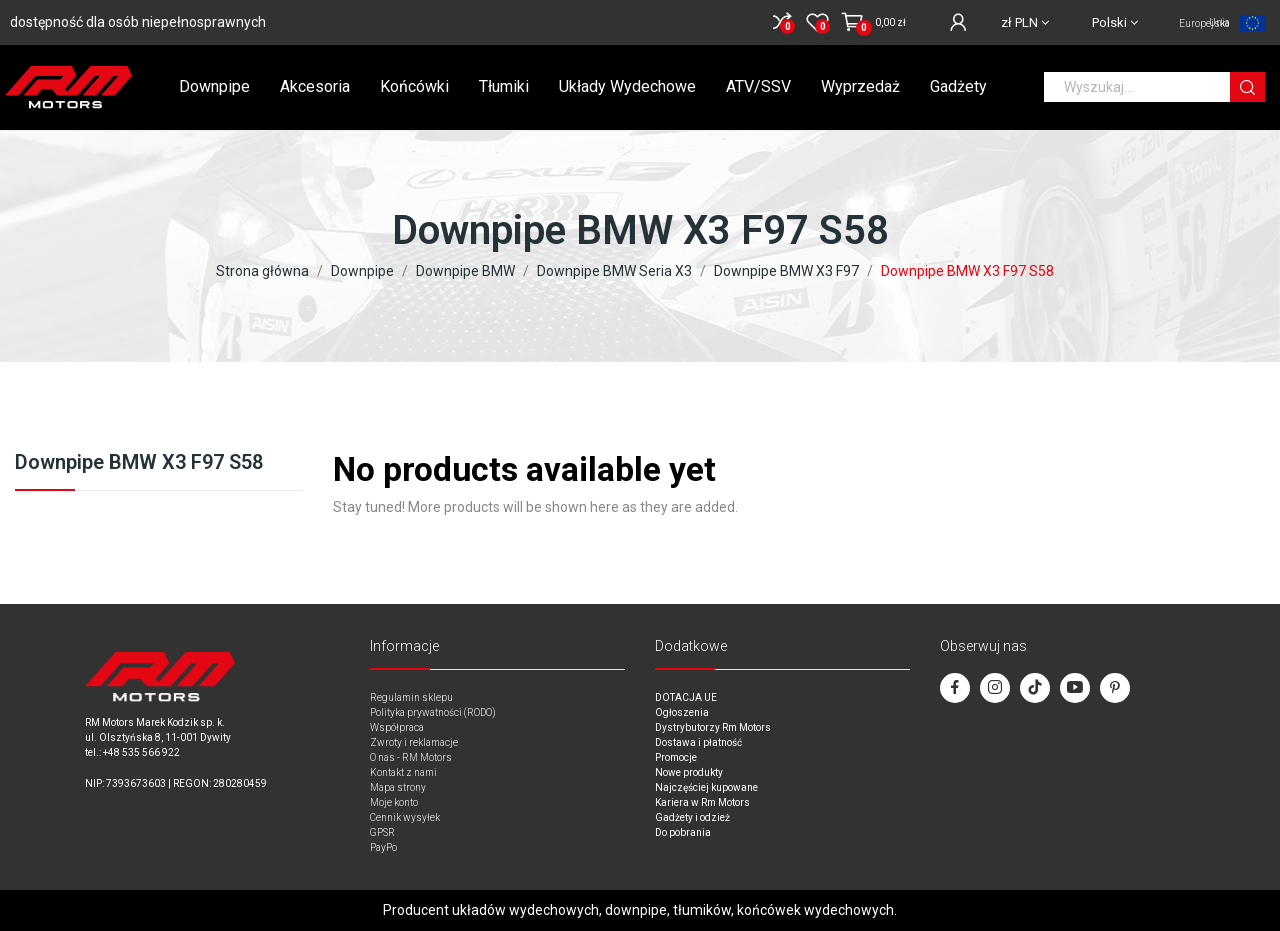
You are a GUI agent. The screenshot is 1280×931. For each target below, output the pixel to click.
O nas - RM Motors (411, 757)
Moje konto (394, 802)
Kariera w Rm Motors (702, 802)
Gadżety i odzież (692, 817)
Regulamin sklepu (411, 697)
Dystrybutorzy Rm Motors (713, 727)
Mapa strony (398, 787)
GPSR (382, 832)
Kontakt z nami (403, 772)
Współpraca (397, 727)
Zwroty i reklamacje (414, 742)
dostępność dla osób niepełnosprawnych (138, 22)
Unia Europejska (1204, 23)
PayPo (383, 847)
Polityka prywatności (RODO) (433, 712)
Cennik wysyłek (405, 817)
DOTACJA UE (686, 697)
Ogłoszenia (682, 712)
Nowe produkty (689, 772)
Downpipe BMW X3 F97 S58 (139, 463)
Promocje (676, 757)
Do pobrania (683, 832)
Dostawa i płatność (698, 742)
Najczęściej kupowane (706, 787)
